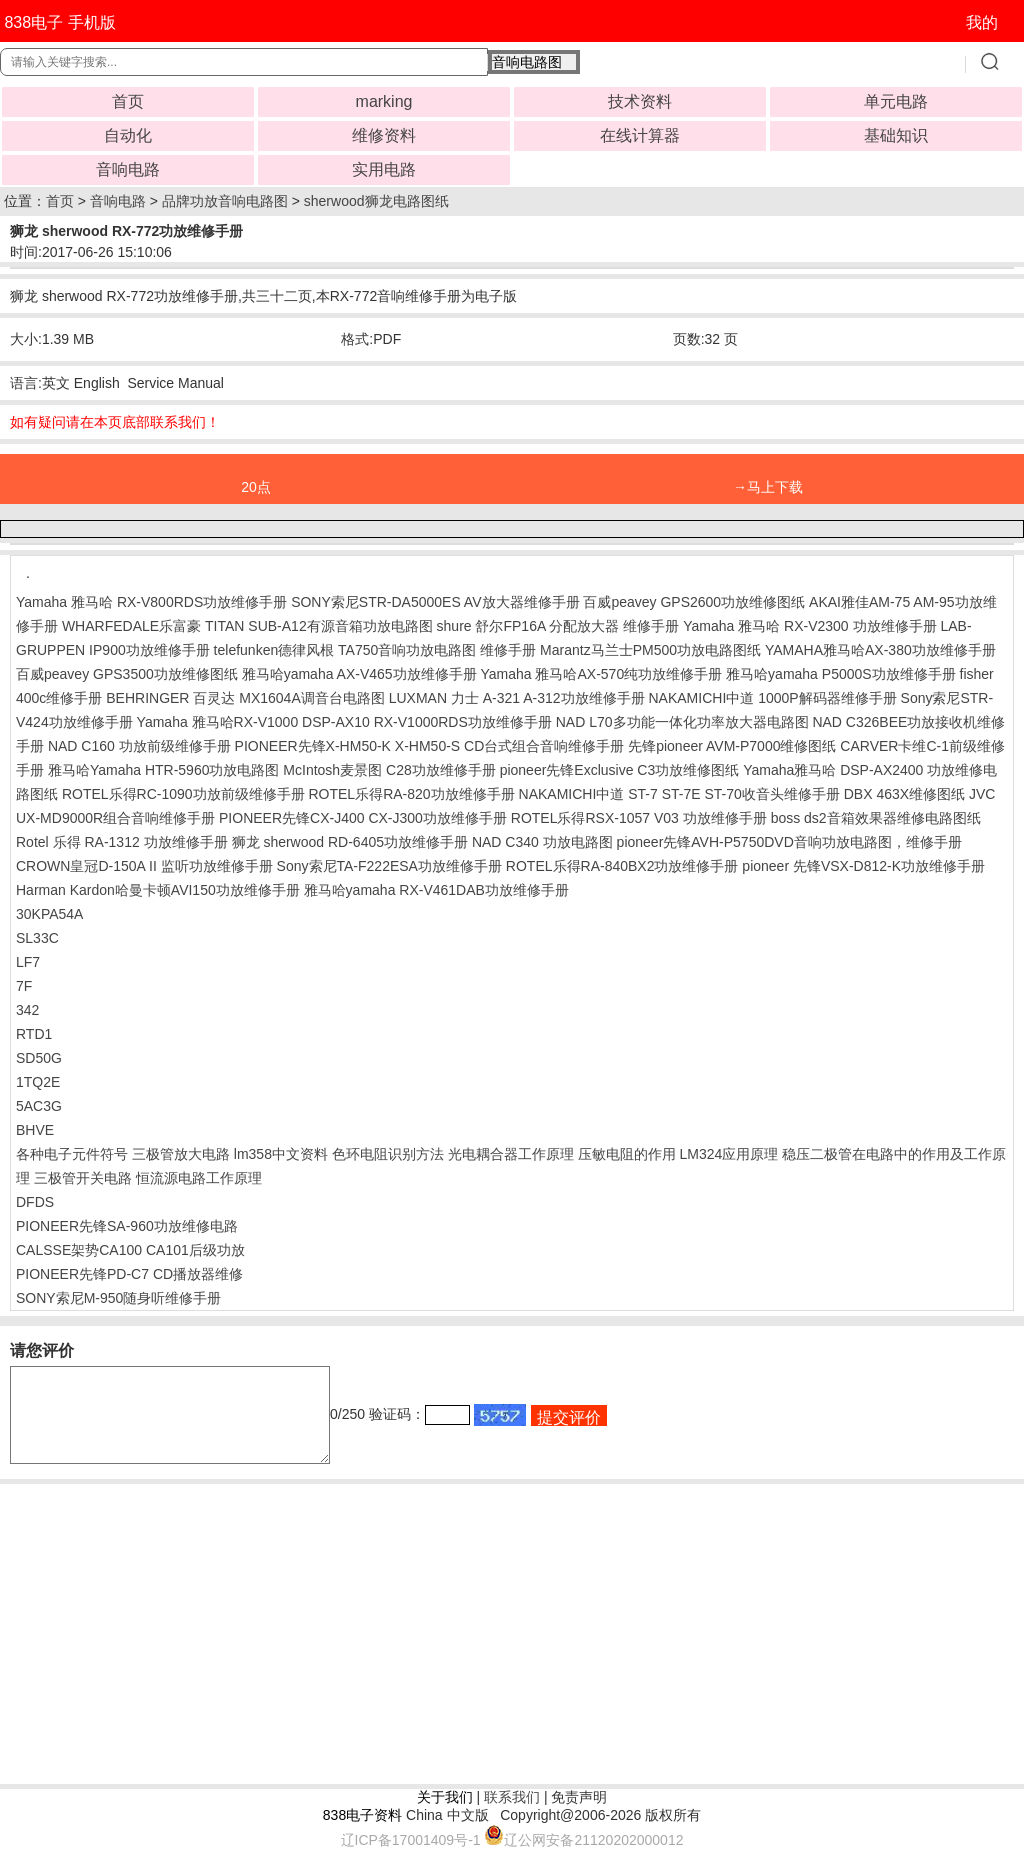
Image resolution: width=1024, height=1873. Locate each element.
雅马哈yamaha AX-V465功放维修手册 (359, 674)
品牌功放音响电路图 (225, 201)
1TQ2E (38, 1082)
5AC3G (39, 1106)
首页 (128, 101)
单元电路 (896, 101)
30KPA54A (49, 914)
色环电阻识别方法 (388, 1154)
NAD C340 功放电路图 (542, 842)
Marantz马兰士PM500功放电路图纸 (650, 650)
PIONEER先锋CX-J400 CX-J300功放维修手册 (363, 818)
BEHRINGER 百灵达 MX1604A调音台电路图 (245, 698)
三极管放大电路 (181, 1154)
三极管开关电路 (83, 1178)
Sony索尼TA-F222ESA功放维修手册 (389, 866)
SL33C (37, 938)
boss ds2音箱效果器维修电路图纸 (876, 818)
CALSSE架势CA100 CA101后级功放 (130, 1250)
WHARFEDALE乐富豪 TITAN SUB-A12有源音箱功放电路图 (247, 626)
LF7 (28, 962)
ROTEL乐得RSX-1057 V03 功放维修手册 (639, 818)
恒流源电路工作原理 (199, 1178)
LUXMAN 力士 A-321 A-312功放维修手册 (517, 698)
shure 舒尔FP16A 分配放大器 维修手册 (558, 626)
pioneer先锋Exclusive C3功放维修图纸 (620, 770)
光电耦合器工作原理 (511, 1154)
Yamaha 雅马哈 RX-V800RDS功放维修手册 (151, 602)
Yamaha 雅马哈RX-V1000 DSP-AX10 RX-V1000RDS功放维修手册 (344, 722)
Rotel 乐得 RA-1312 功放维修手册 (122, 842)
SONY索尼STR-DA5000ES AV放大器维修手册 (435, 602)
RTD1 (34, 1034)
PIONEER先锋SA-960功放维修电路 (127, 1226)
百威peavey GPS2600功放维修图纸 (694, 602)
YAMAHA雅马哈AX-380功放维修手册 (880, 650)
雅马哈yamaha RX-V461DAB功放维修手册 (436, 890)
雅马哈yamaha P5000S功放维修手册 (841, 674)
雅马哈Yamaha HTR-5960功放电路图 (164, 770)
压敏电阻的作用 (627, 1154)
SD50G (39, 1058)
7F (24, 986)
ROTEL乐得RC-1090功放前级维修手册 (183, 794)
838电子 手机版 (59, 22)
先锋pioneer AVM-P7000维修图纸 (732, 746)
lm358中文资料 (281, 1154)
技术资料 (640, 101)
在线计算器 (640, 135)
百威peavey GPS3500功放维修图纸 (127, 674)
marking (384, 101)
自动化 (128, 135)
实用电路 (384, 169)
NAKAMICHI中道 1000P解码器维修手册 (773, 698)
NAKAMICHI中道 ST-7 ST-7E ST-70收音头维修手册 (679, 794)
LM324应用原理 (728, 1154)
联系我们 (512, 1815)
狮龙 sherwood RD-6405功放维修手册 (350, 842)
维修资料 (384, 135)
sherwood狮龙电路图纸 (376, 201)
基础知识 (896, 135)
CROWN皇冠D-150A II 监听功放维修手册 (144, 866)
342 (27, 1010)
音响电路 (128, 169)
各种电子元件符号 (72, 1154)
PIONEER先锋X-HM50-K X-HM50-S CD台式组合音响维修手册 (430, 746)
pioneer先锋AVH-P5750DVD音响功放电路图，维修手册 (789, 842)
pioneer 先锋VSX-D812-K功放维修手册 (863, 866)
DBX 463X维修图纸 (904, 794)
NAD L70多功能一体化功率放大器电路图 (682, 722)
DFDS (35, 1202)
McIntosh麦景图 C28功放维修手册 (389, 770)
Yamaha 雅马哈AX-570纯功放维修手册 (602, 674)
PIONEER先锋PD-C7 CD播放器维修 (129, 1274)
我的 (982, 22)
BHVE (35, 1130)
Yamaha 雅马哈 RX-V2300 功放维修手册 (809, 626)
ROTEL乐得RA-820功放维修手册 (411, 794)
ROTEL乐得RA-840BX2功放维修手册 (622, 866)
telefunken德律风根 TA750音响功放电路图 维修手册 (375, 650)
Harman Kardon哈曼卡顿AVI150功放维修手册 (158, 890)
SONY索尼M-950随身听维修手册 (118, 1298)
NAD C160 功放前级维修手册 (139, 746)
